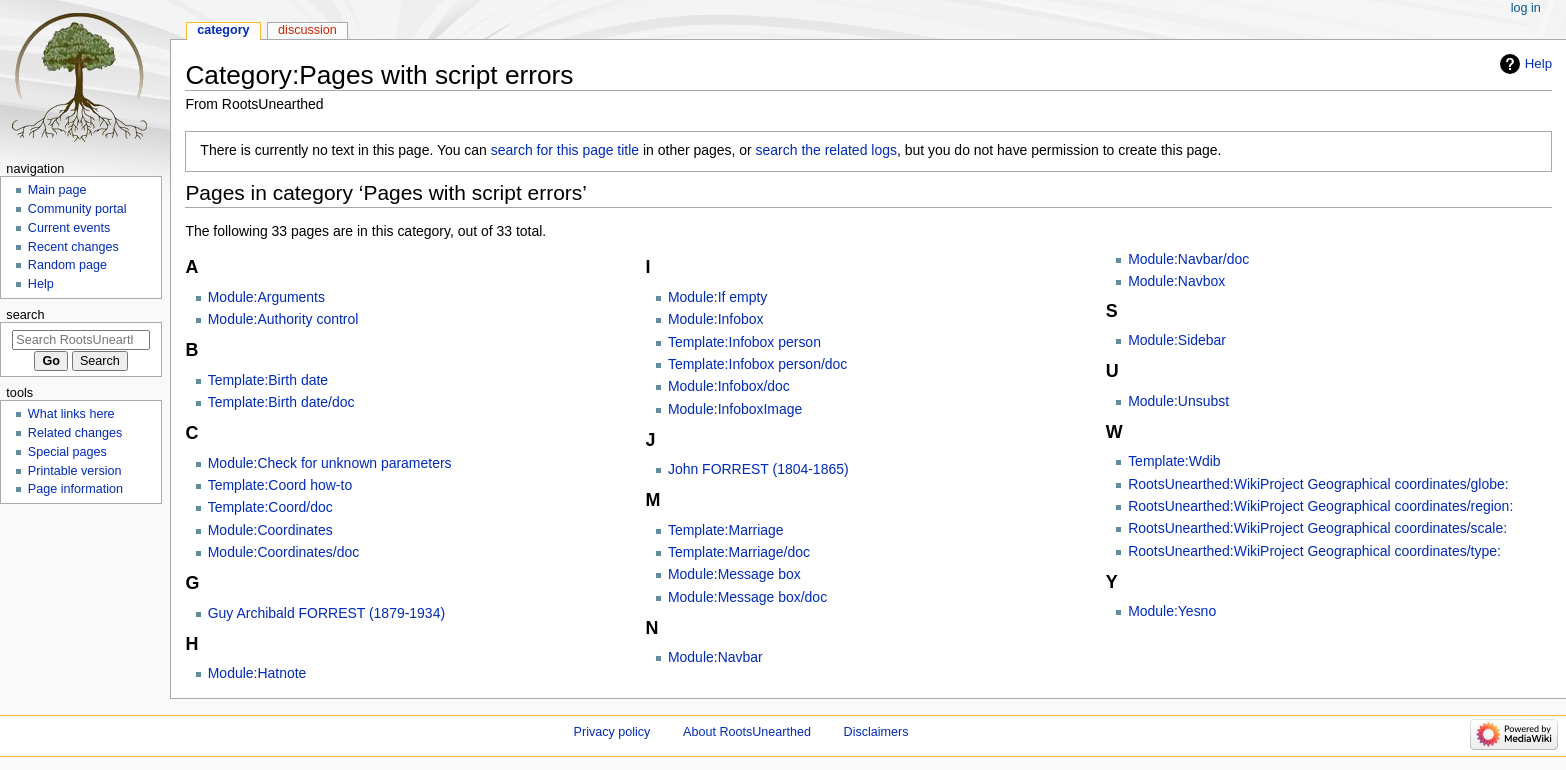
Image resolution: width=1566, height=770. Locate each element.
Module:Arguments (266, 297)
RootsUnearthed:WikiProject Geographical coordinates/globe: (1318, 484)
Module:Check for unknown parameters (330, 463)
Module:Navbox (1176, 281)
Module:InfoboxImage (735, 409)
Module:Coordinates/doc (283, 552)
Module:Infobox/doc (729, 386)
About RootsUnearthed (747, 732)
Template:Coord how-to (280, 485)
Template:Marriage (726, 530)
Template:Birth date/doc (281, 402)
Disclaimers (876, 732)
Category (223, 30)
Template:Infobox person (744, 342)
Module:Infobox (716, 319)
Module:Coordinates (270, 530)
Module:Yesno (1172, 611)
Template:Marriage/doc (739, 552)
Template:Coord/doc (270, 507)
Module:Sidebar (1177, 340)
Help (1538, 63)
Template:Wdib (1174, 461)
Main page (57, 190)
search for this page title (565, 150)
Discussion (307, 30)
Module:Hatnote (257, 673)
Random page (67, 265)
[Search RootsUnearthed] (80, 340)
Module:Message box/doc (747, 597)
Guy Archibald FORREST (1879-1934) (326, 613)
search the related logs (826, 150)
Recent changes (73, 247)
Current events (69, 228)
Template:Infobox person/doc (757, 364)
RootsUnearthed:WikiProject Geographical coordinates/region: (1320, 506)
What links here (71, 414)
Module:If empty (717, 297)
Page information (75, 489)
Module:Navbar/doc (1188, 259)
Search (25, 314)
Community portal (77, 209)
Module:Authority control (283, 319)
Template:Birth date (268, 380)
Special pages (67, 452)
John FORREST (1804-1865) (758, 469)
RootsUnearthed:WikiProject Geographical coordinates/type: (1314, 551)
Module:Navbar (715, 657)
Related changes (75, 433)
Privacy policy (612, 732)
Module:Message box (734, 574)
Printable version (75, 471)
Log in (1526, 8)
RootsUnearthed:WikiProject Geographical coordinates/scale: (1317, 528)
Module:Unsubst (1178, 401)
